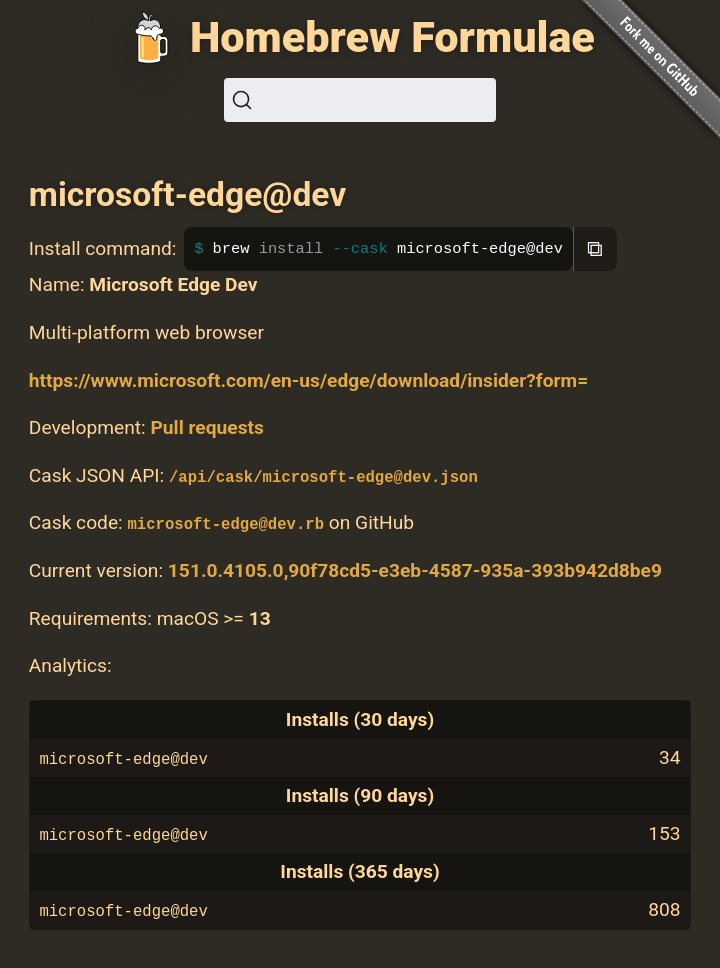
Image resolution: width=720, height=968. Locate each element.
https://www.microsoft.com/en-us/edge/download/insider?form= (308, 380)
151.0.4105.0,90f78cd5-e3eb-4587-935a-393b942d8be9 (415, 570)
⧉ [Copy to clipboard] (595, 248)
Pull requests (206, 427)
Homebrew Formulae (392, 37)
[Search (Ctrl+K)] (360, 100)
